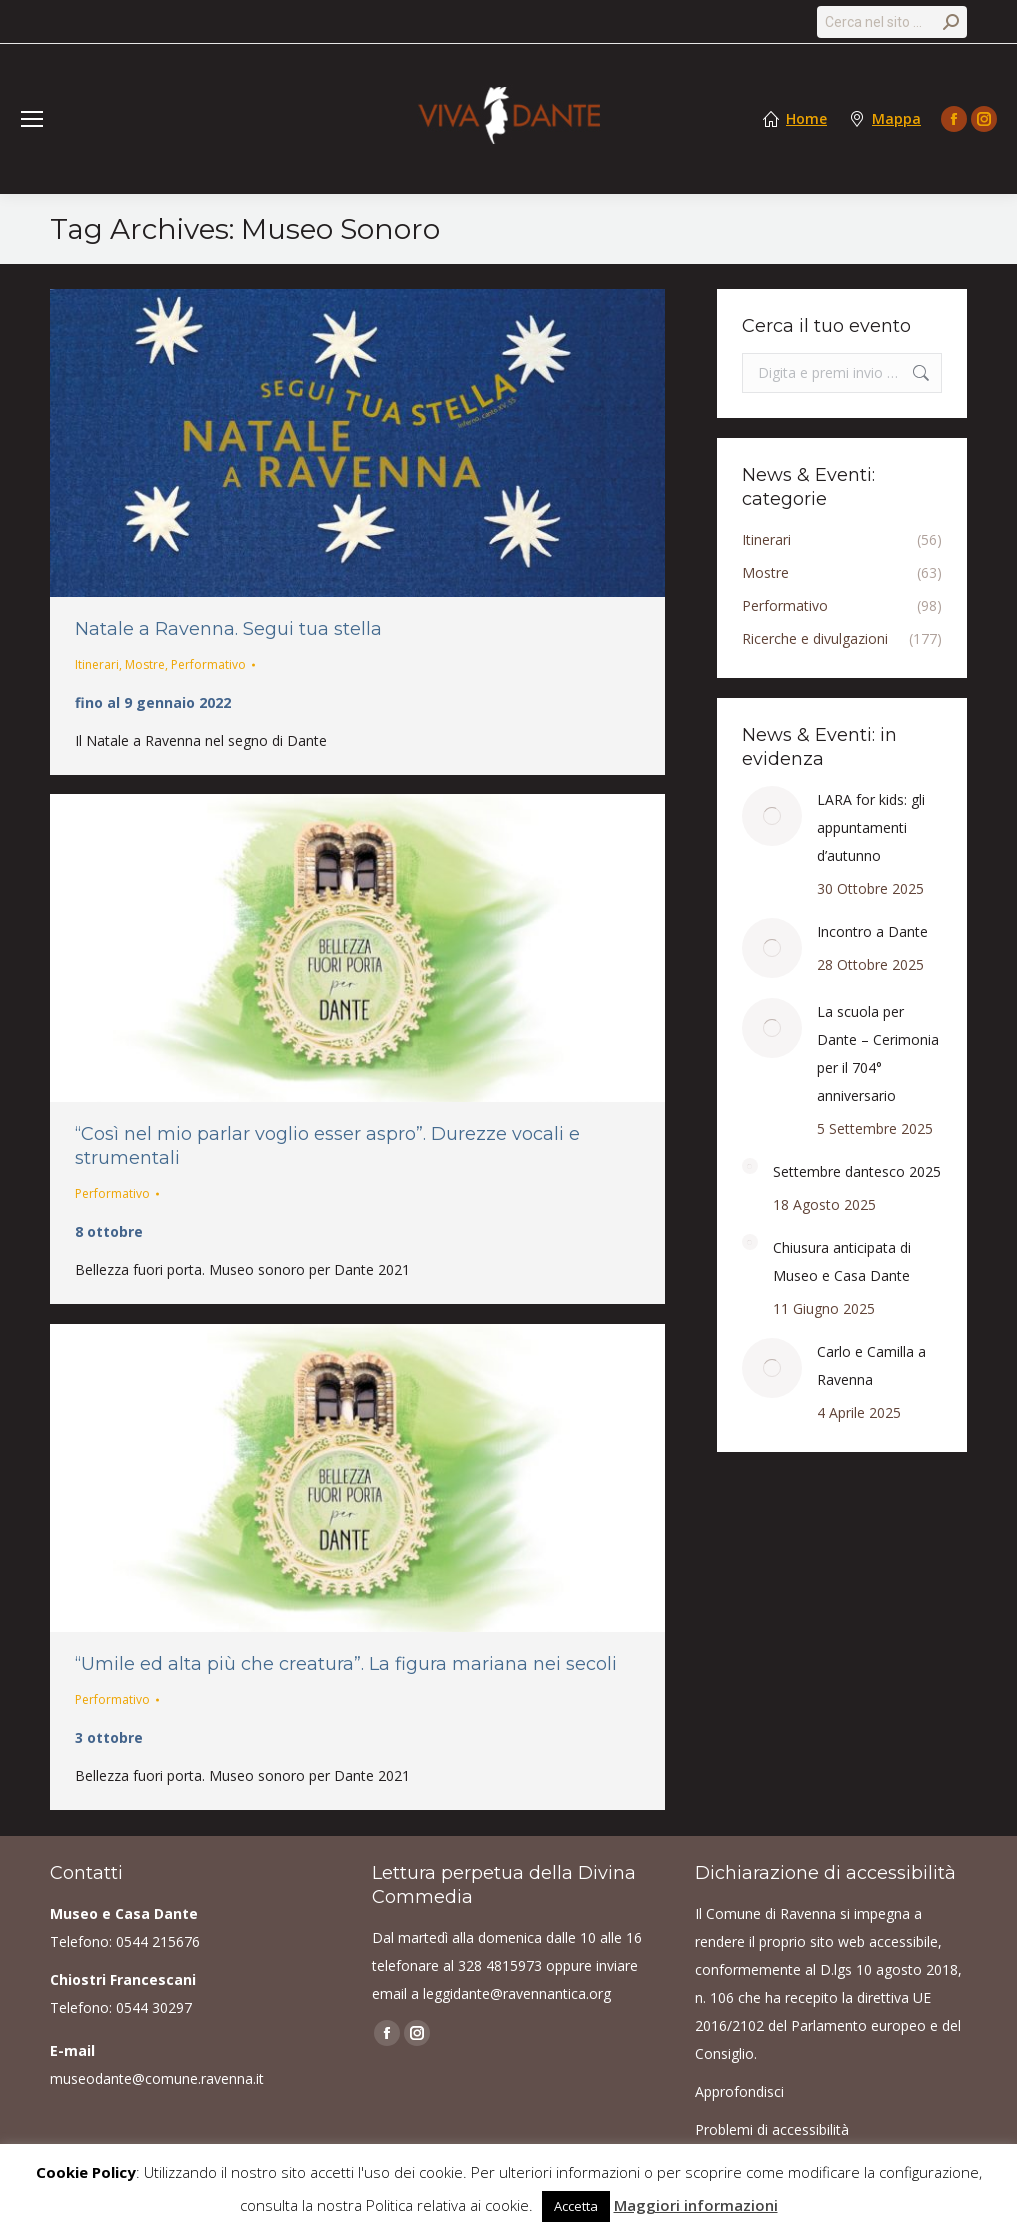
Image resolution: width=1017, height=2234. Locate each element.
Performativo (208, 664)
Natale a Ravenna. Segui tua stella (228, 629)
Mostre (145, 664)
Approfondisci (739, 2091)
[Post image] (772, 816)
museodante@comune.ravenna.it (157, 2078)
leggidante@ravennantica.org (517, 1993)
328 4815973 (500, 1965)
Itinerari (97, 664)
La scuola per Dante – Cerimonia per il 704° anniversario (878, 1053)
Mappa (896, 119)
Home (806, 119)
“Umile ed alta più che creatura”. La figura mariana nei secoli (346, 1664)
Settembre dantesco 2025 (857, 1171)
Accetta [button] (576, 2206)
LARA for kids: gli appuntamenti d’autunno (871, 827)
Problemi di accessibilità (772, 2129)
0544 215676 (158, 1941)
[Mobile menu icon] (32, 119)
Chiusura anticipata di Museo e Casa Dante (842, 1261)
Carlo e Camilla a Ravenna (871, 1365)
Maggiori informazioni (696, 2205)
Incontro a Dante (872, 931)
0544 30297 (154, 2007)
